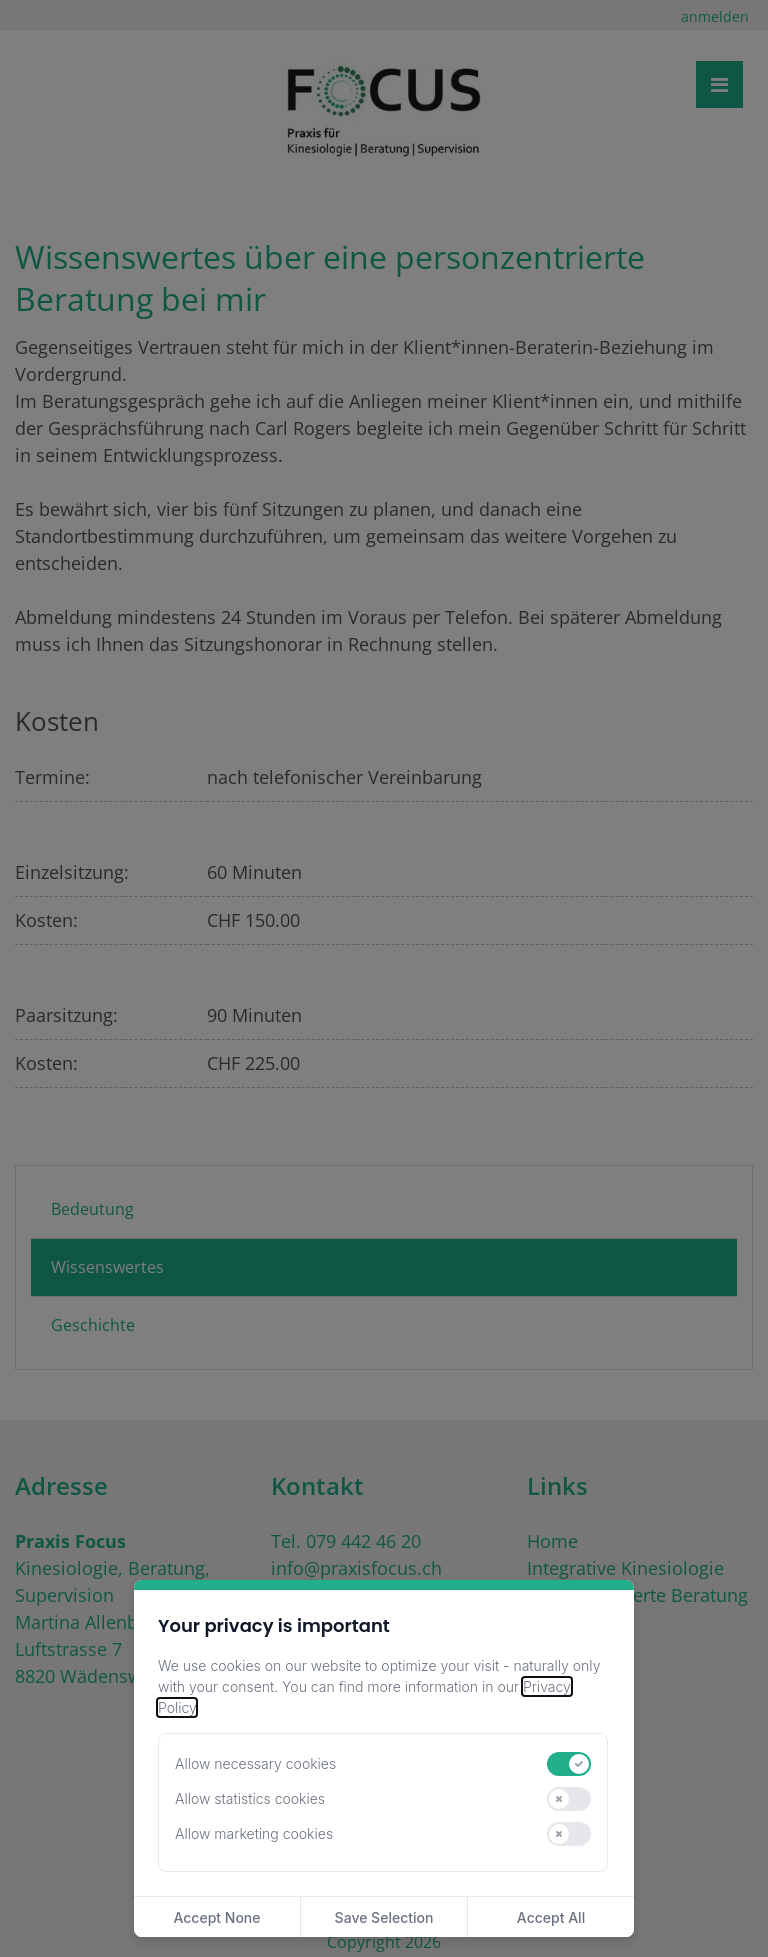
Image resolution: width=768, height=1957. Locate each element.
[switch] (569, 1764)
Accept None (216, 1917)
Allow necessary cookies (255, 1763)
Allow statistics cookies (250, 1798)
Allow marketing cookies (254, 1833)
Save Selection (384, 1917)
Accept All (551, 1917)
